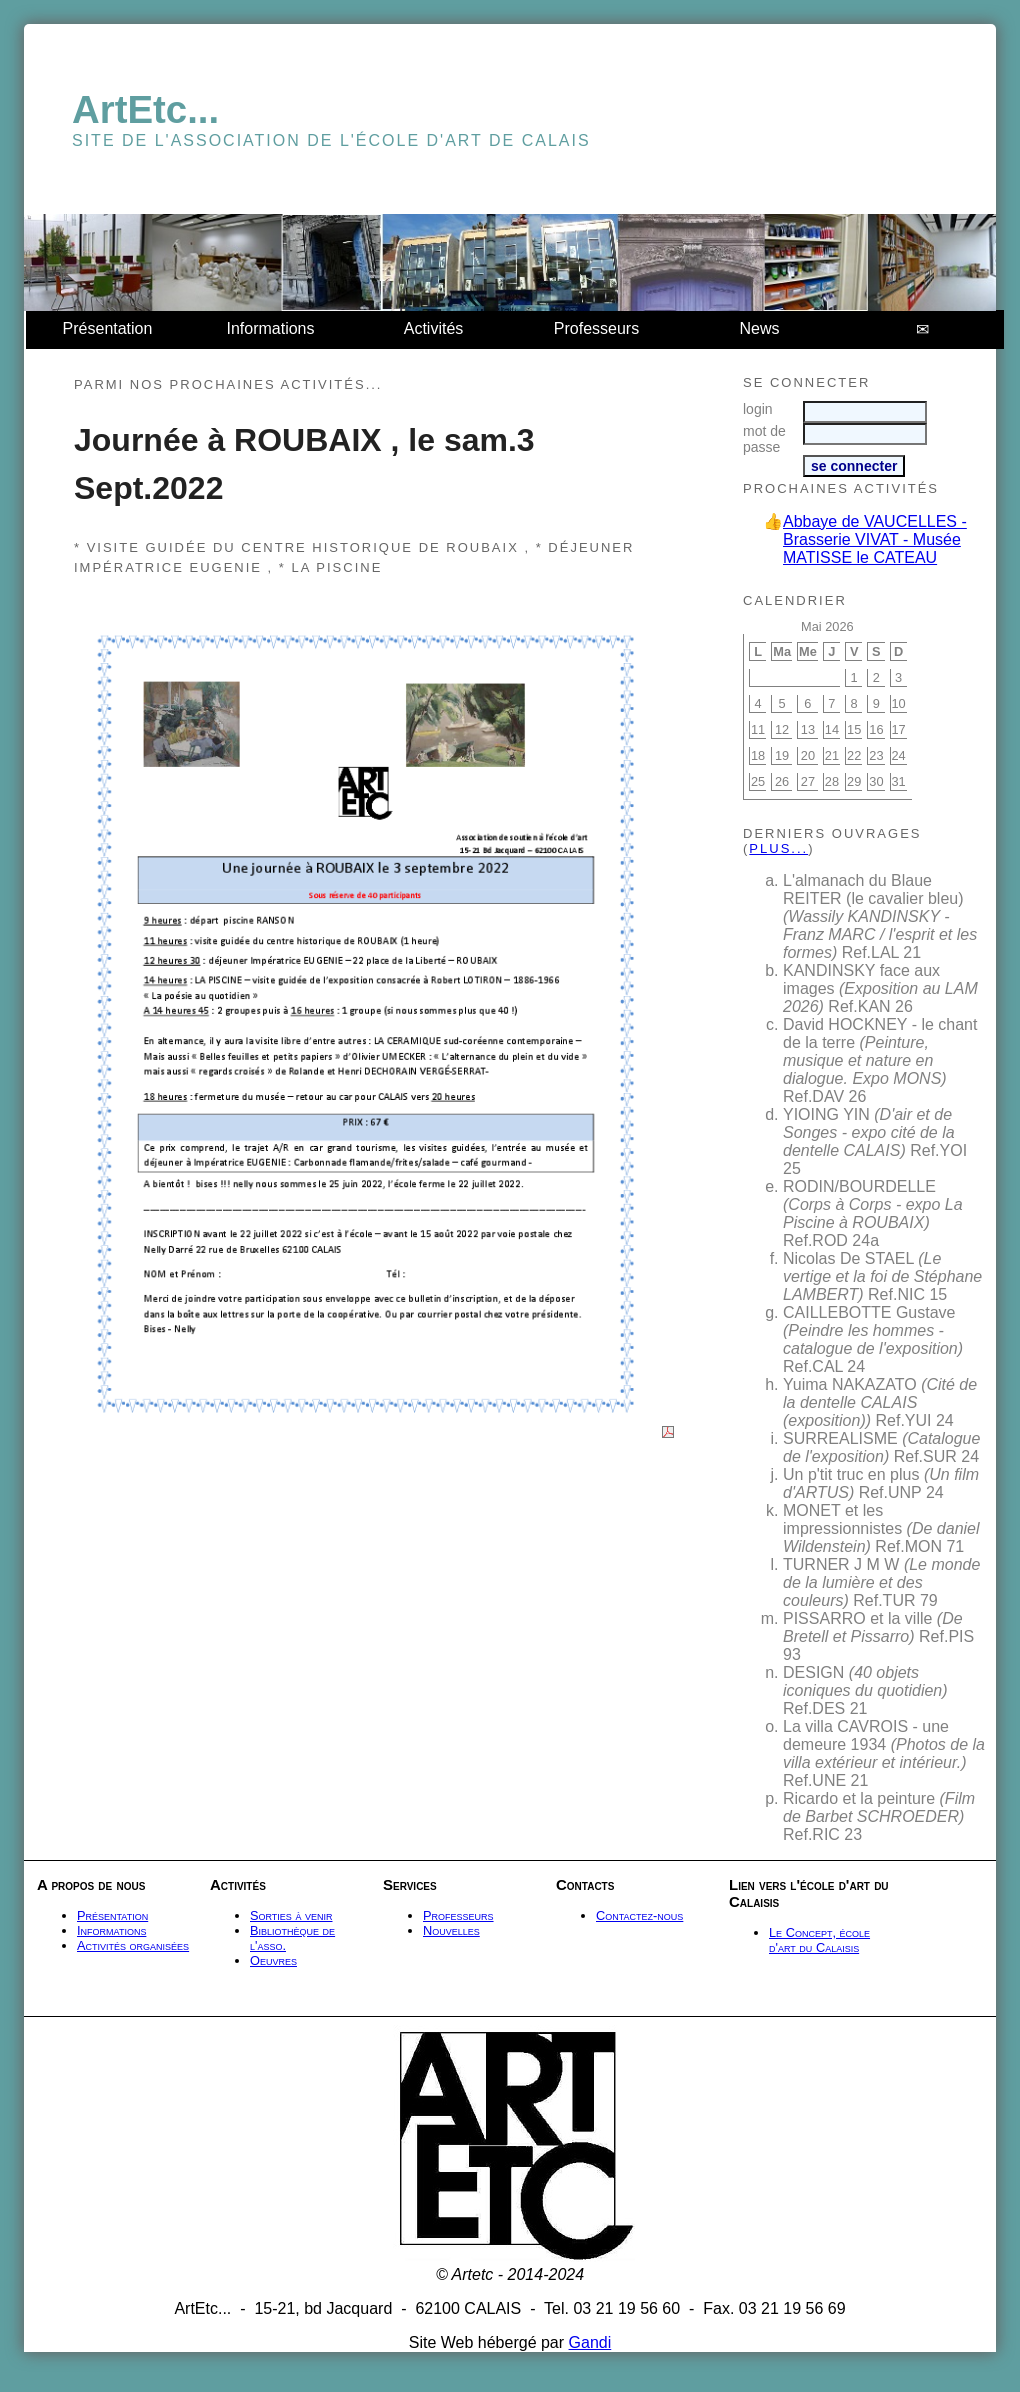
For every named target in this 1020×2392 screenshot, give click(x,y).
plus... (778, 848)
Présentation (108, 328)
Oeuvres (273, 1960)
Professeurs (596, 328)
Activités (434, 328)
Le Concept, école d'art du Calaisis (819, 1940)
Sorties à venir (291, 1915)
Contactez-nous (639, 1915)
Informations (270, 328)
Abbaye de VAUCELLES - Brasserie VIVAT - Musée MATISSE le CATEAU (875, 539)
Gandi (590, 2342)
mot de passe (764, 439)
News (759, 328)
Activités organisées (133, 1945)
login (758, 409)
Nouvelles (451, 1930)
